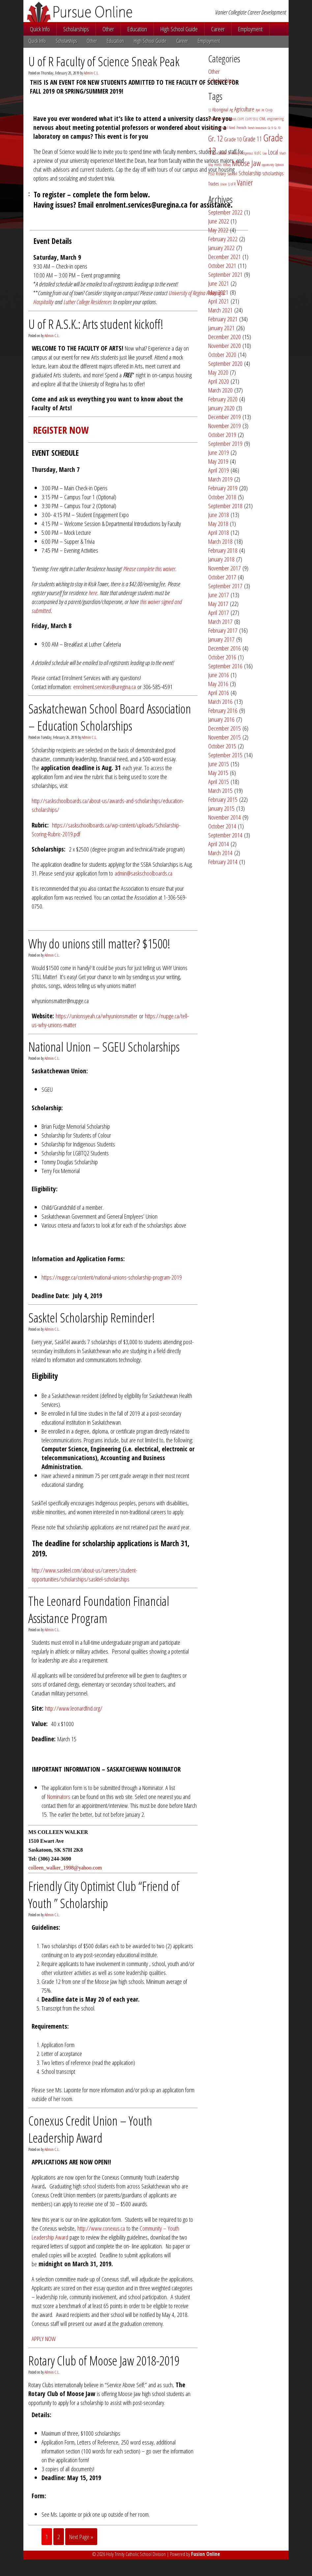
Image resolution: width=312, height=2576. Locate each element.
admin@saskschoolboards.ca (143, 873)
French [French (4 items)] (241, 127)
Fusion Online (205, 2554)
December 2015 (224, 728)
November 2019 (224, 425)
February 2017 (223, 630)
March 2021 (220, 309)
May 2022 (218, 229)
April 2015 (218, 781)
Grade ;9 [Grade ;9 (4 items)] (223, 153)
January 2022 (221, 247)
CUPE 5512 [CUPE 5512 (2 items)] (251, 119)
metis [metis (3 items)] (217, 164)
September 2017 (225, 585)
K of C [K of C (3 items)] (257, 153)
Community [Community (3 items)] (216, 119)
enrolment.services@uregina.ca (104, 686)
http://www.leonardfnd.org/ (73, 1708)
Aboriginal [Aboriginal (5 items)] (220, 109)
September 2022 (225, 212)
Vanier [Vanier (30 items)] (245, 182)
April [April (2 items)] (258, 110)
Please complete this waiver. (150, 568)
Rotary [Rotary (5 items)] (221, 173)
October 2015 (222, 745)
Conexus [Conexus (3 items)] (231, 119)
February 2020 (223, 398)
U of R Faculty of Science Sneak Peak (104, 61)
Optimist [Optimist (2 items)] (279, 164)
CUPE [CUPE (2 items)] (241, 119)
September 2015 (225, 754)
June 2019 (218, 452)
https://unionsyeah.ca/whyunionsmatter (96, 1015)
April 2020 (218, 381)
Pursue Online (98, 12)
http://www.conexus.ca (101, 2228)
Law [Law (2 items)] (265, 153)
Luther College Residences (88, 301)
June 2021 (218, 283)
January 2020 (221, 407)
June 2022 (218, 221)
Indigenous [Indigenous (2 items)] (247, 153)
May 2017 (218, 603)
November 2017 (224, 568)
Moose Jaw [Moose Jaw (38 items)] (246, 163)
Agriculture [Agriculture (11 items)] (244, 109)
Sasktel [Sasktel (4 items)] (232, 174)
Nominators (58, 1796)
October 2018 (222, 496)
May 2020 (218, 372)
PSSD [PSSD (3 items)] (211, 174)
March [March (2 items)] (282, 153)
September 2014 (225, 834)
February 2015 (223, 799)
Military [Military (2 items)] (227, 164)
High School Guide (179, 28)
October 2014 (222, 826)
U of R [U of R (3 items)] (232, 184)
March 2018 (220, 541)
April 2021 (218, 301)
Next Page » (81, 2536)
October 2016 (222, 656)
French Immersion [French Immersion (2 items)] (257, 128)
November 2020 (224, 345)
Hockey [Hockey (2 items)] (235, 153)
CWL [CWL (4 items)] (262, 119)
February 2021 (223, 318)
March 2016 (220, 701)
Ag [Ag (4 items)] (231, 110)
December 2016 (224, 648)
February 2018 (223, 550)
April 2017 (218, 612)
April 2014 (218, 843)
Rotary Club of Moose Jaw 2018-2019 (103, 2360)
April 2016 (218, 692)
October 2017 (222, 576)
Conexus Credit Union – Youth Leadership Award (90, 2129)
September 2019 (225, 443)
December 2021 (224, 256)
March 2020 (220, 390)
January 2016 (221, 719)
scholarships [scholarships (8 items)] (273, 173)
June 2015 (218, 763)
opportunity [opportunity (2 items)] (268, 164)
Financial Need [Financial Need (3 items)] (225, 127)
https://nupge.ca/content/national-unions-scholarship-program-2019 (112, 1277)
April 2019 (218, 470)
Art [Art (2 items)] (263, 110)
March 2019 (220, 479)
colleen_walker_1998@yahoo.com (65, 1867)
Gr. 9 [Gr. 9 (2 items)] (270, 128)
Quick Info (40, 28)
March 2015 (220, 790)
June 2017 (218, 594)
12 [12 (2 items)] (209, 110)
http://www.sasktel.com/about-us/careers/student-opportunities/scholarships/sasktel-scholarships (84, 1574)
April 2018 (218, 532)
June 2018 (218, 514)
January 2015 (221, 808)
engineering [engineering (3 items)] (275, 119)
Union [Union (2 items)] (223, 184)
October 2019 (222, 434)
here (93, 592)
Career (218, 28)
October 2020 (222, 354)
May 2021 (218, 292)
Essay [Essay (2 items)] (211, 128)
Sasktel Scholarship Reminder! (91, 1317)
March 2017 (220, 621)
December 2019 (224, 416)
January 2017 (221, 639)
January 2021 (221, 327)
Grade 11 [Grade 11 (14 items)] (252, 138)
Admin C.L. (91, 73)
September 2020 (225, 363)
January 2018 (221, 559)
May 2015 (218, 772)
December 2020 (224, 336)
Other (108, 28)
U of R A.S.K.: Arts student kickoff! (95, 324)
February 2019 (223, 487)
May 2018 (218, 523)
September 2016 (225, 665)
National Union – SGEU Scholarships (104, 1046)
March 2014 (220, 852)
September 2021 (225, 274)
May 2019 (218, 461)
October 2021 (222, 265)
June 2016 (218, 674)
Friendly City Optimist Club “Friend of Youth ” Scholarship (104, 1894)
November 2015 (224, 737)
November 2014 (224, 817)
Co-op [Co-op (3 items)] (269, 110)
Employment (250, 28)
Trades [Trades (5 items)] (213, 184)
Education (137, 28)
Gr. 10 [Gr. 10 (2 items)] (277, 128)
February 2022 (223, 238)
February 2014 (223, 861)
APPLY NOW (44, 2338)
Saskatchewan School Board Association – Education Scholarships (109, 717)
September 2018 (225, 505)
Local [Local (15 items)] (273, 152)
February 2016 (223, 710)
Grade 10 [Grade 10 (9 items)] (232, 139)
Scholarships (76, 28)
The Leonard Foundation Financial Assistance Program (98, 1609)
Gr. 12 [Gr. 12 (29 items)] (215, 138)
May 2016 (218, 683)
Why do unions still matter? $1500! (99, 943)
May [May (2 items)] (210, 164)
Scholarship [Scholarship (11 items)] (250, 173)
